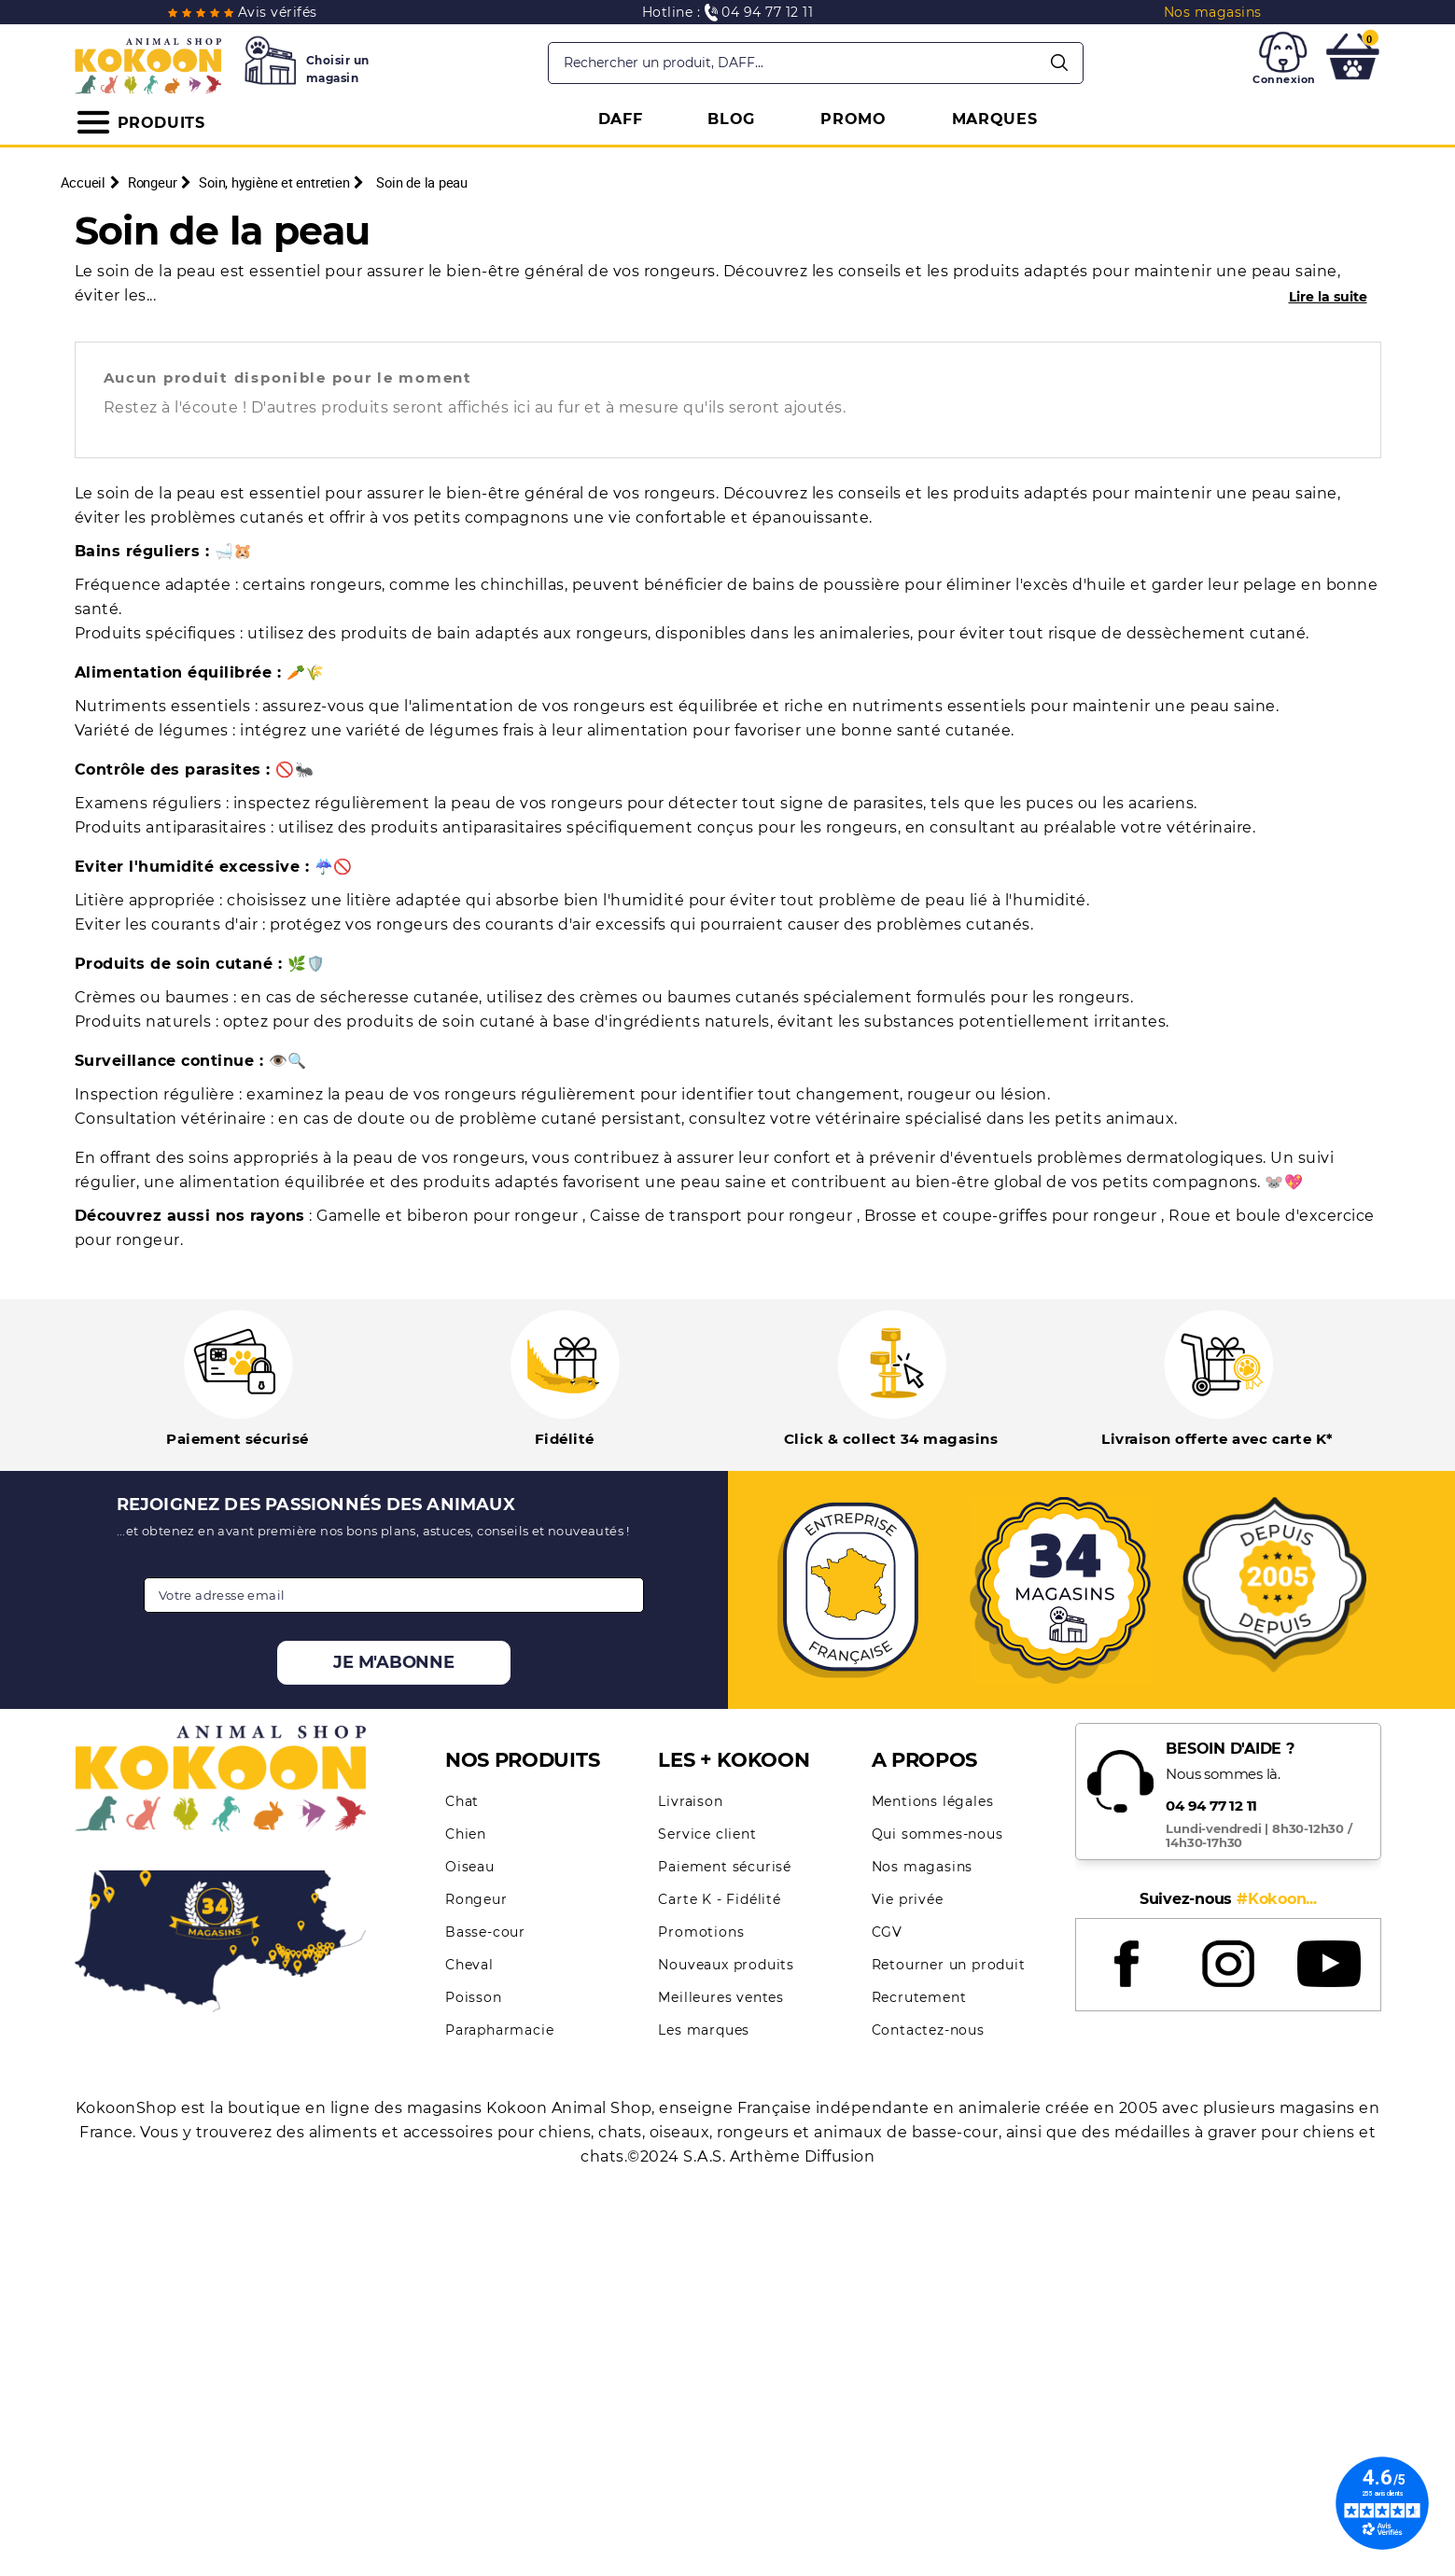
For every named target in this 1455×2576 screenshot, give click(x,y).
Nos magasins (922, 1866)
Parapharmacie (499, 2030)
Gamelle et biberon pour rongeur (449, 1216)
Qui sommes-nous (937, 1834)
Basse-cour (485, 1932)
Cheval (469, 1964)
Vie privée (908, 1899)
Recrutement (919, 1997)
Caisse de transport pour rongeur (723, 1216)
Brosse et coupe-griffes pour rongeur (1013, 1216)
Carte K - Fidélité (719, 1899)
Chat (462, 1801)
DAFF (620, 119)
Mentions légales (933, 1801)
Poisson (473, 1997)
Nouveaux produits (726, 1964)
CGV (887, 1932)
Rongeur (476, 1899)
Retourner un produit (949, 1964)
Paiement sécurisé (724, 1866)
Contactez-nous (928, 2030)
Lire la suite (1328, 296)
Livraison (690, 1801)
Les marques (703, 2030)
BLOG (731, 119)
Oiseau (470, 1866)
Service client (707, 1834)
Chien (465, 1834)
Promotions (701, 1932)
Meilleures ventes (721, 1997)
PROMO (853, 119)
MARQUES (995, 119)
